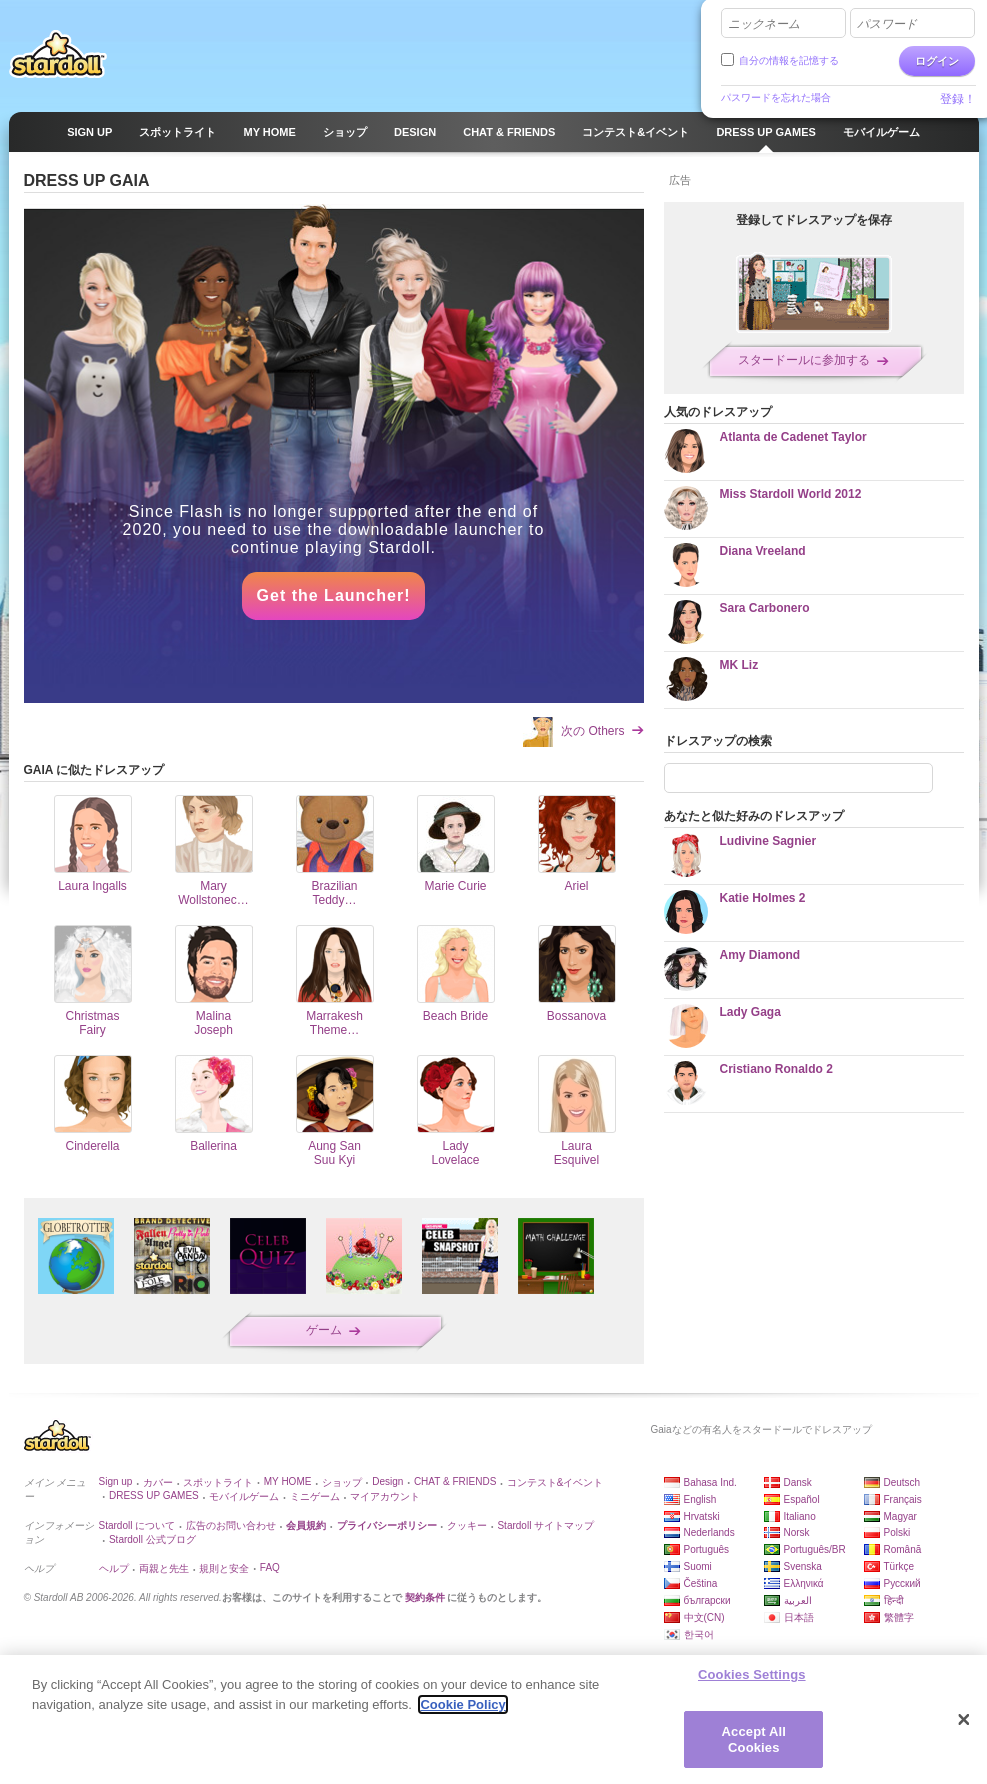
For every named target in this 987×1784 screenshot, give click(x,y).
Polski (897, 1532)
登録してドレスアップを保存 (814, 220)
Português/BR (815, 1549)
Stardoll (58, 54)
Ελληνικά (804, 1583)
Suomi (698, 1566)
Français (903, 1499)
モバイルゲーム (244, 1496)
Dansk (798, 1482)
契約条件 (425, 1597)
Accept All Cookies (754, 1747)
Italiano (800, 1516)
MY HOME (288, 1481)
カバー (158, 1482)
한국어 (699, 1634)
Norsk (797, 1532)
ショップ (342, 1482)
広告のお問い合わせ (231, 1525)
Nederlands (709, 1532)
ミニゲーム (315, 1496)
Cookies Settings (752, 1682)
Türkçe (899, 1566)
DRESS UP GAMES (154, 1495)
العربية (798, 1600)
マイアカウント (385, 1496)
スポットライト (218, 1482)
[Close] (964, 1728)
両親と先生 (164, 1568)
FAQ (270, 1567)
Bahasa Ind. (710, 1482)
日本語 (799, 1617)
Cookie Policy (462, 1712)
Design (387, 1481)
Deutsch (902, 1482)
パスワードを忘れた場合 (776, 97)
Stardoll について (137, 1525)
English (700, 1499)
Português (707, 1549)
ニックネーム (764, 24)
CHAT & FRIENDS (455, 1481)
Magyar (900, 1516)
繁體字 (899, 1617)
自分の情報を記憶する (789, 60)
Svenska (803, 1566)
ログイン (937, 61)
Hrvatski (702, 1516)
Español (802, 1499)
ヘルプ (114, 1568)
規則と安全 (224, 1568)
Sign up (116, 1481)
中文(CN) (704, 1617)
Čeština (701, 1583)
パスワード (887, 24)
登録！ (958, 99)
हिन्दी (894, 1600)
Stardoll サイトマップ (545, 1525)
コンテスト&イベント (555, 1482)
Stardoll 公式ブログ (152, 1539)
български (707, 1600)
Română (903, 1549)
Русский (902, 1583)
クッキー (467, 1525)
